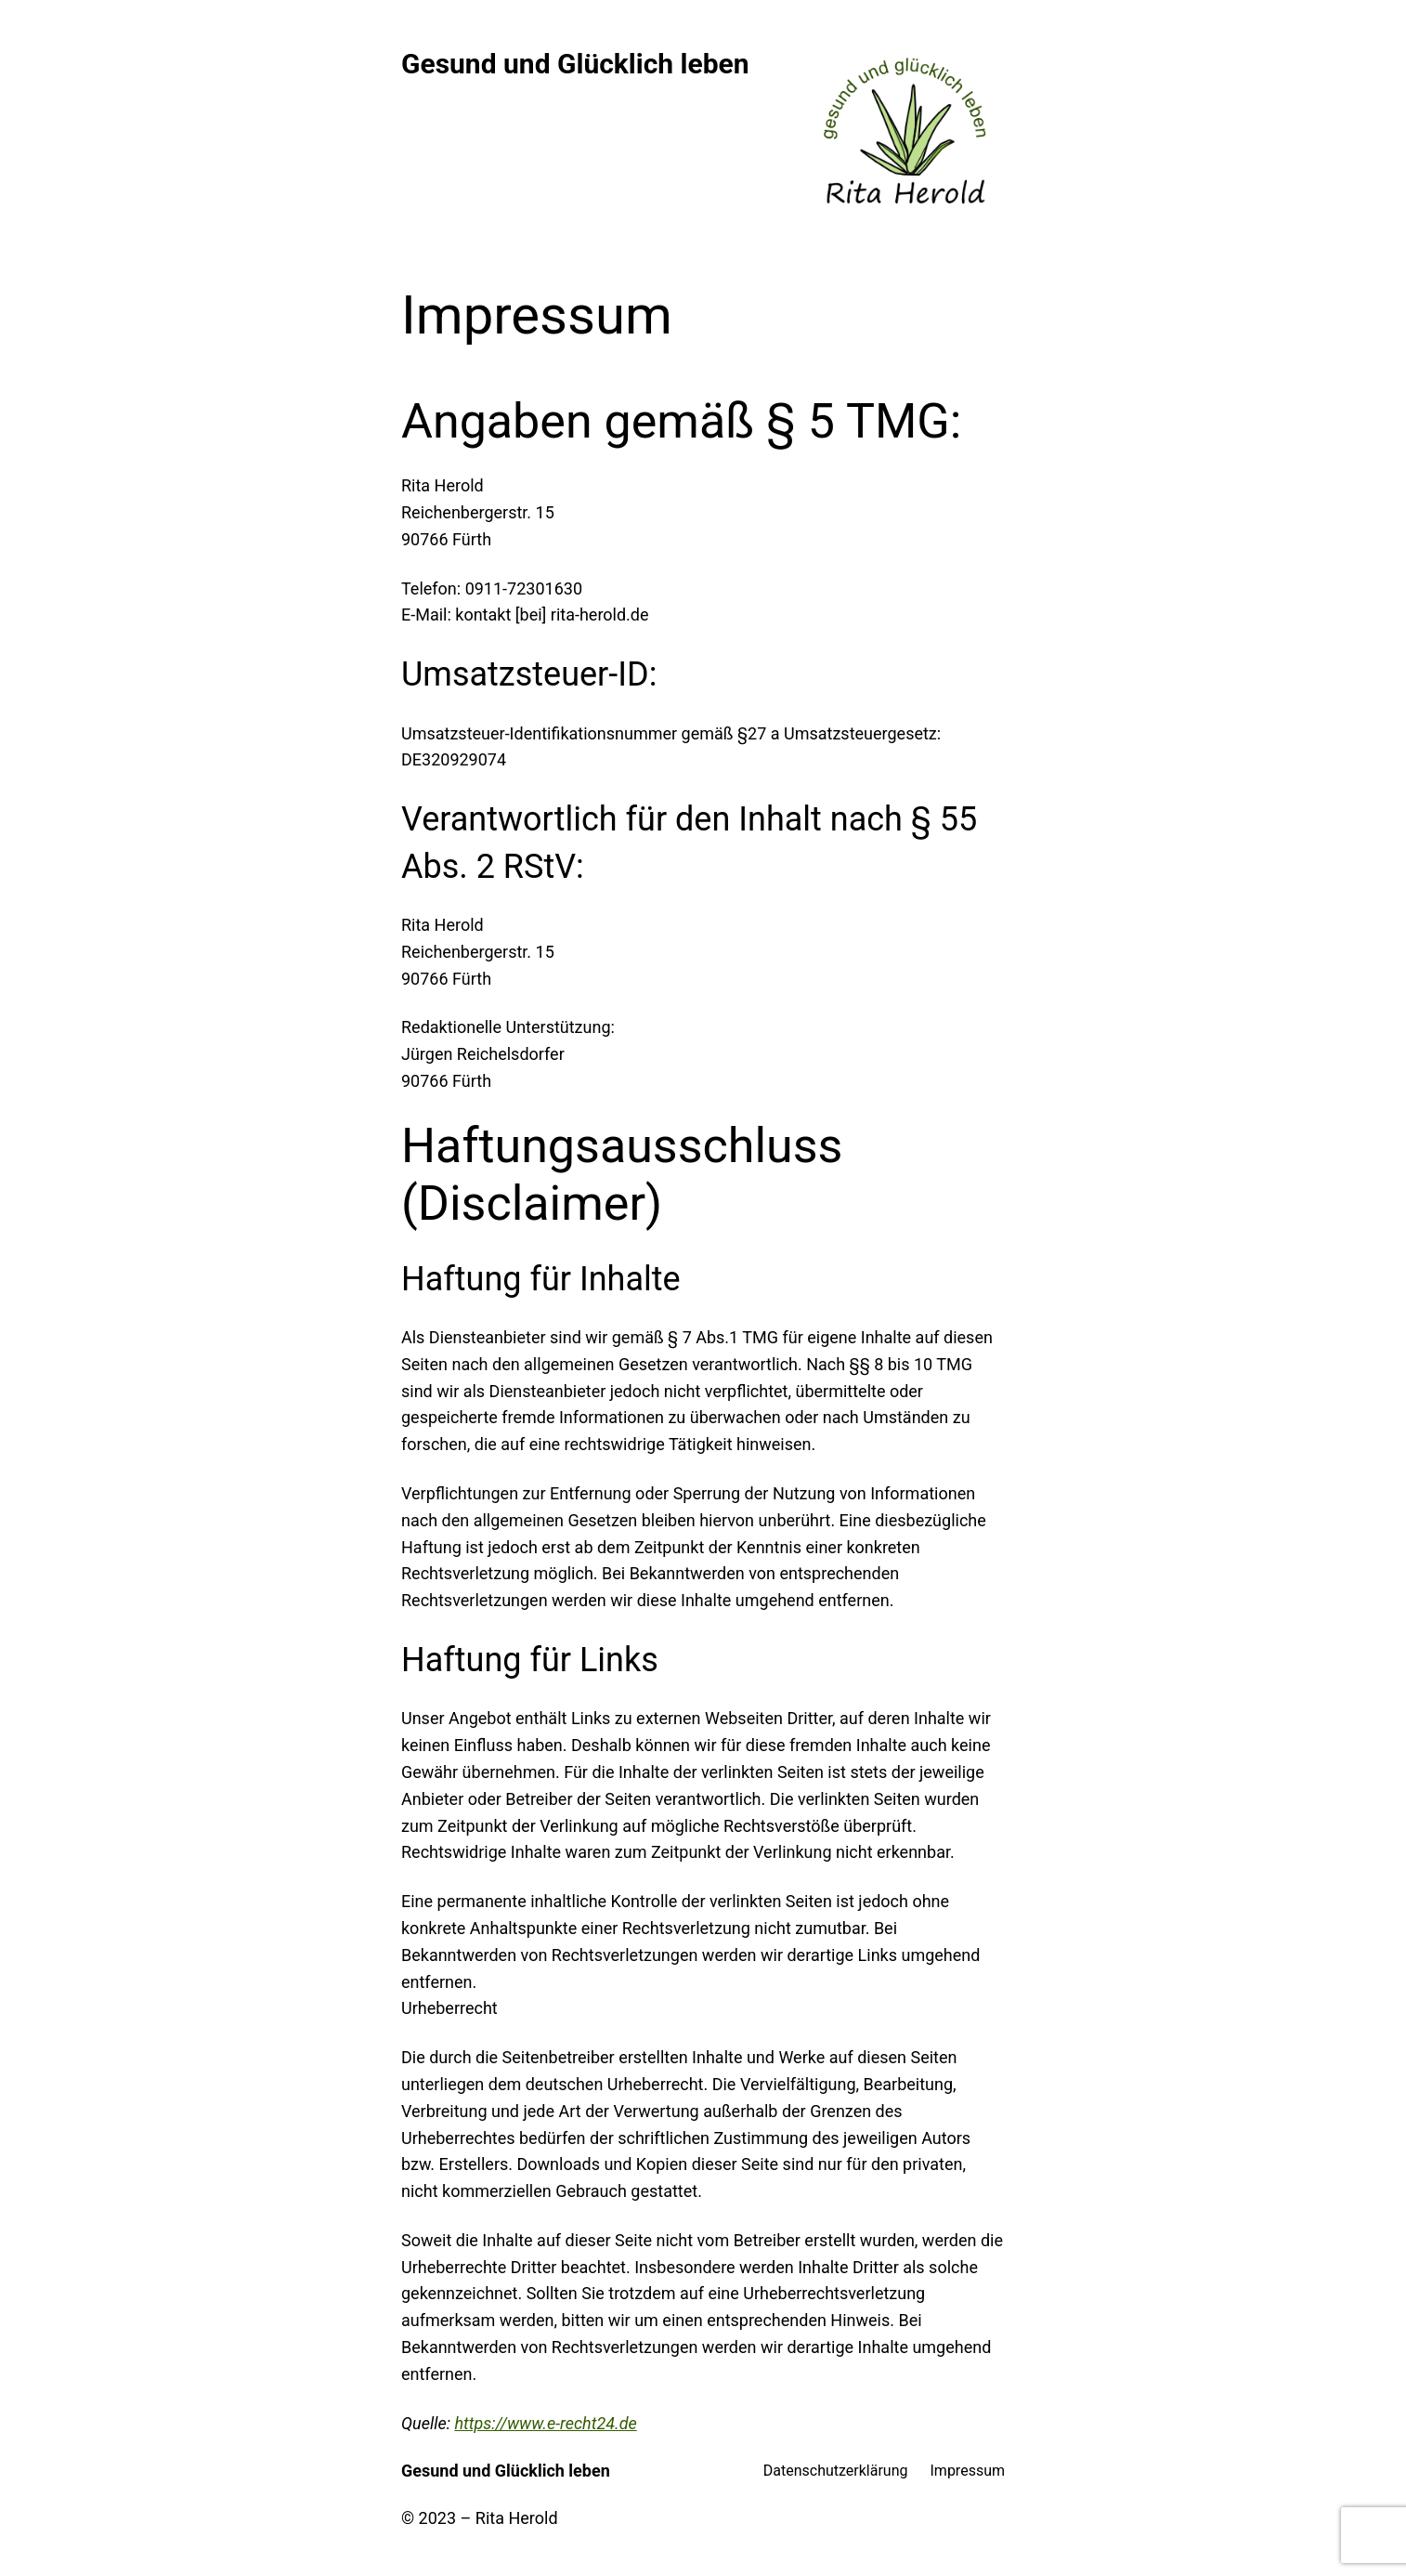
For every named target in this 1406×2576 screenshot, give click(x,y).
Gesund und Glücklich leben (575, 63)
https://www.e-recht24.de (545, 2423)
